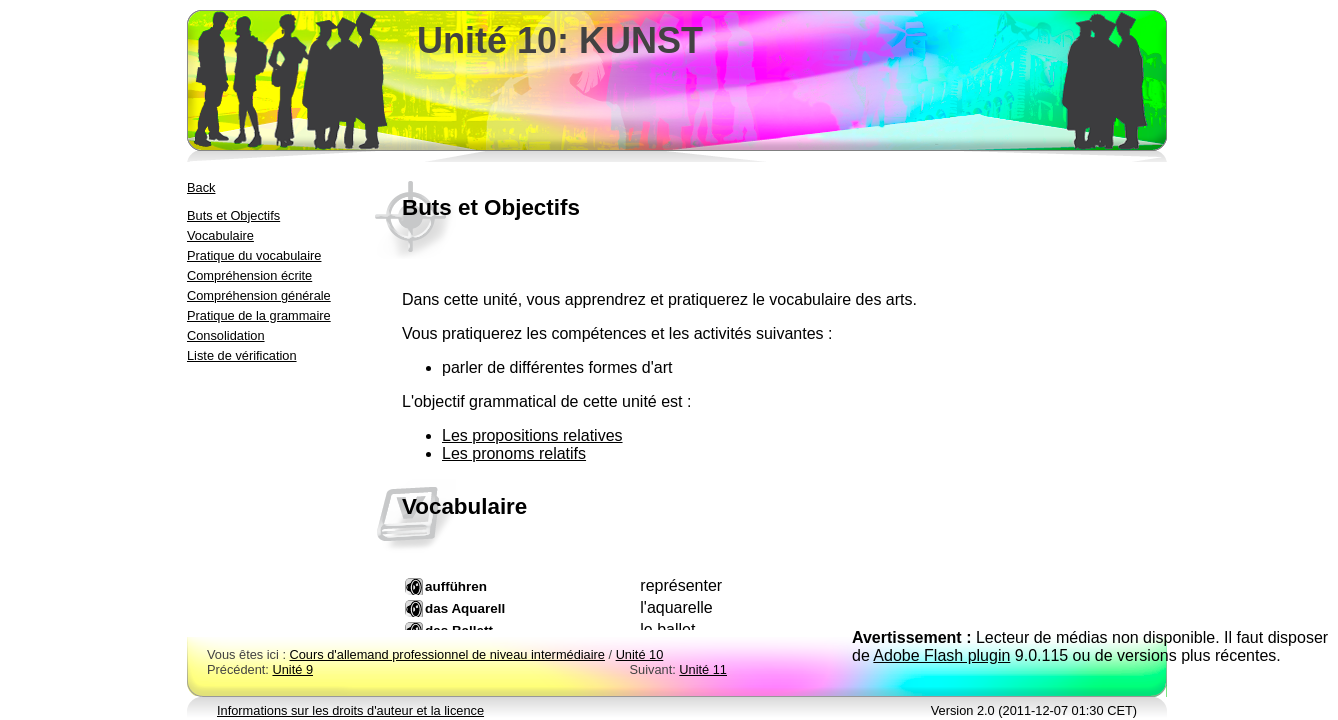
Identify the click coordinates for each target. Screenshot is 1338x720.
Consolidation (226, 335)
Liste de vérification (242, 355)
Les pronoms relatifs (514, 453)
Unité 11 (703, 669)
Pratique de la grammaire (259, 315)
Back (201, 187)
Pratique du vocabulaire (254, 255)
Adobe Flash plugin (941, 655)
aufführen (456, 586)
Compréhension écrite (249, 275)
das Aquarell (465, 608)
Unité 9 (292, 669)
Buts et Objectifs (233, 215)
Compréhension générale (259, 295)
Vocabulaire (220, 235)
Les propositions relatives (532, 435)
